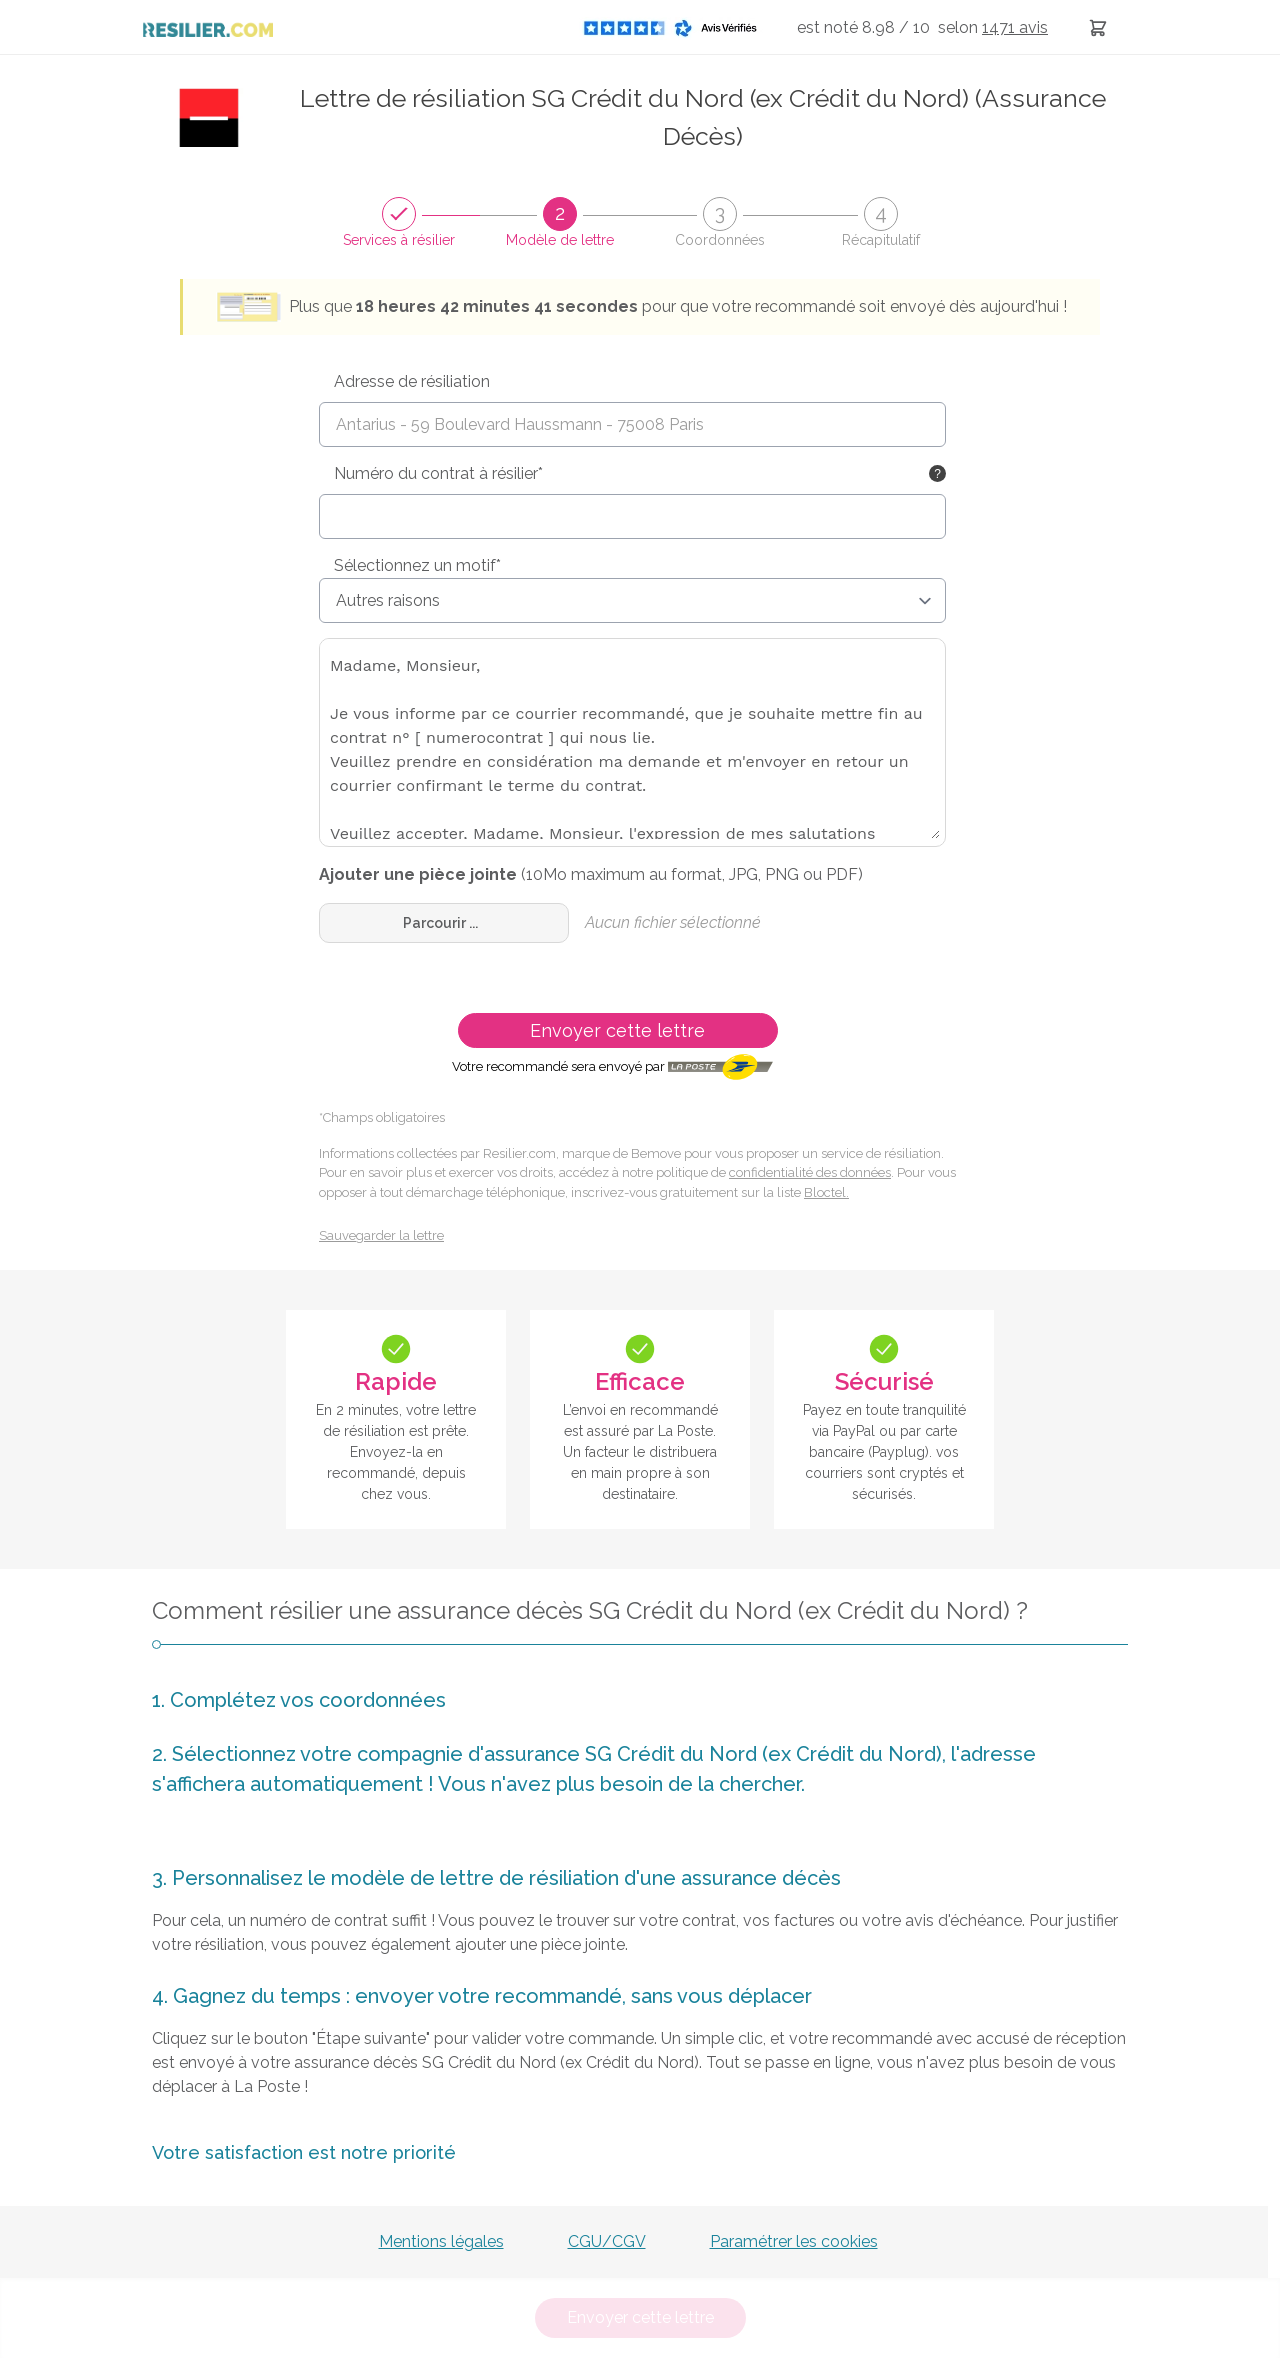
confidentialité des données (810, 1172)
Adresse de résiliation (412, 381)
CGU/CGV (607, 2241)
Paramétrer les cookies (794, 2241)
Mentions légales (441, 2241)
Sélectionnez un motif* (417, 565)
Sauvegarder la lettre (381, 1235)
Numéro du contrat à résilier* (438, 473)
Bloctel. (826, 1192)
